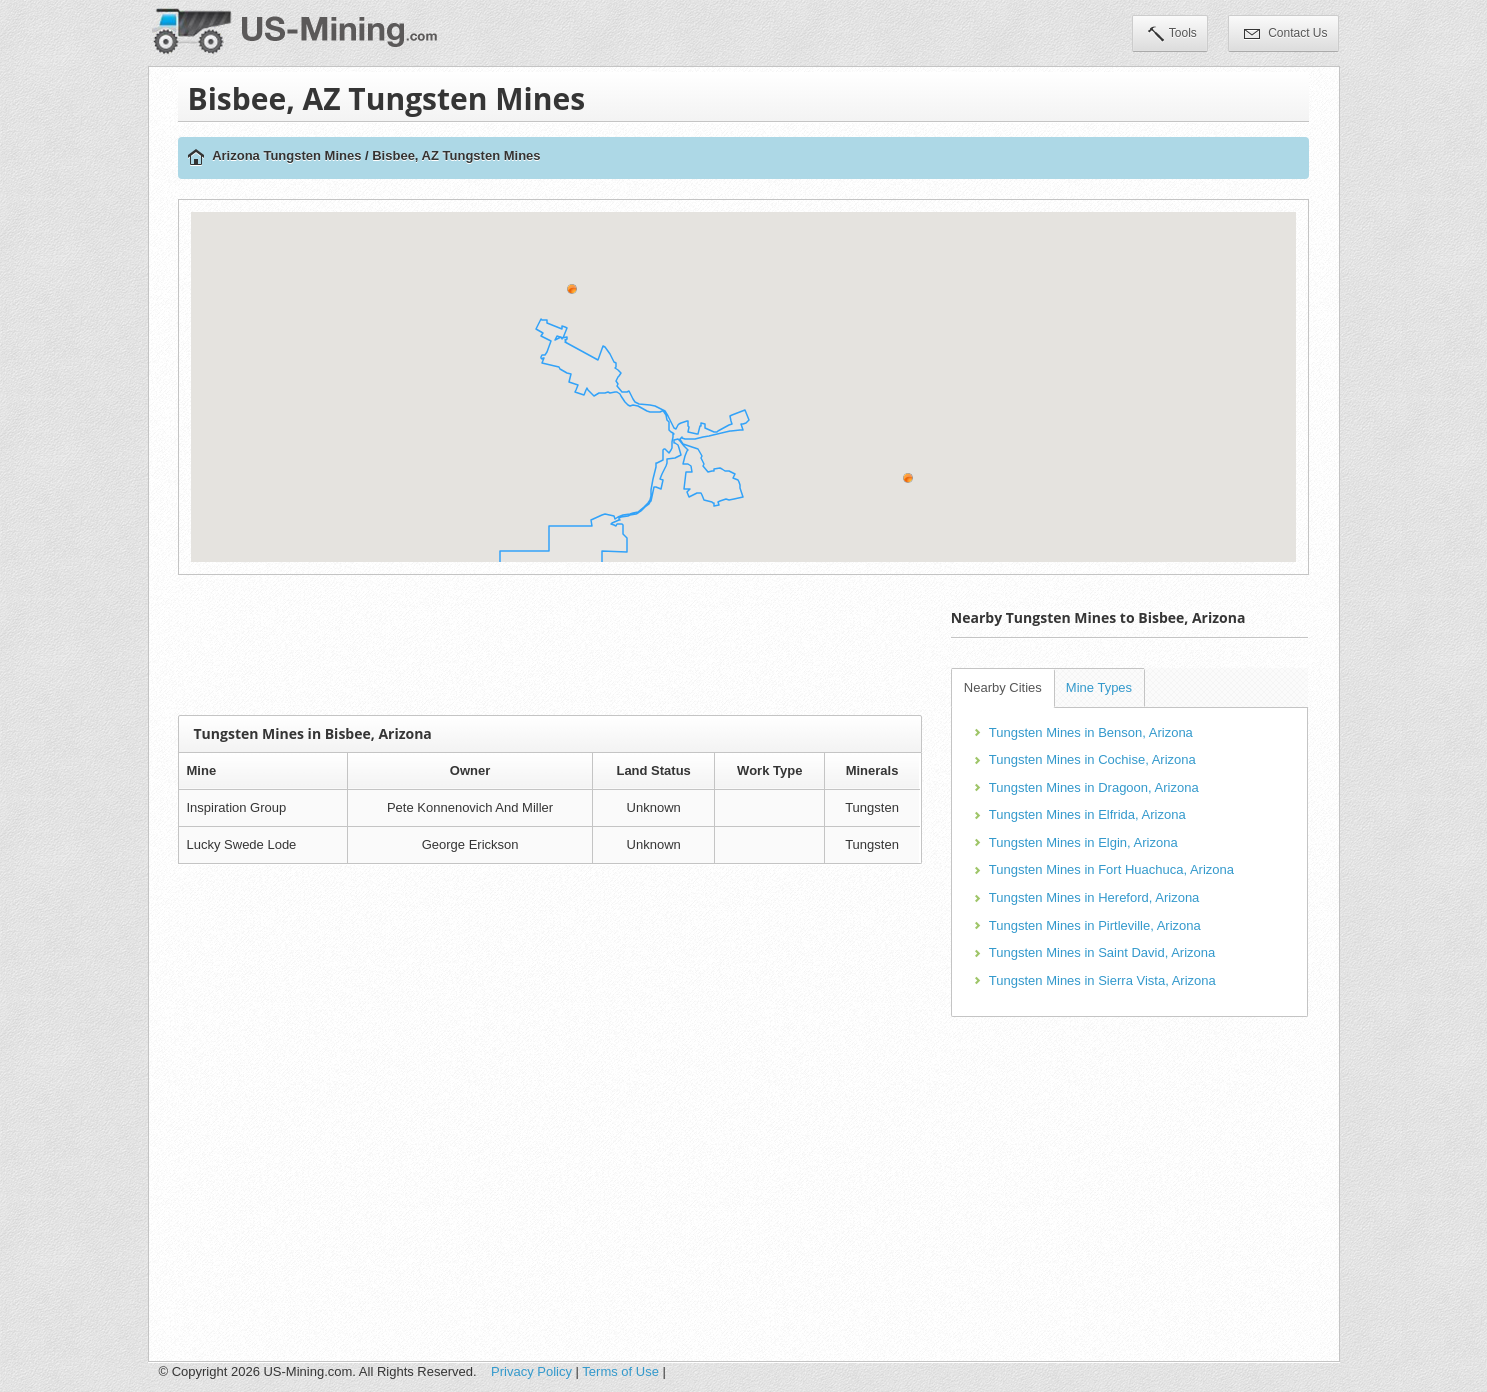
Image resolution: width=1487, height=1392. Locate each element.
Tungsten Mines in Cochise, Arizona (1092, 759)
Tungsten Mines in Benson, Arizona (1091, 732)
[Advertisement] (550, 645)
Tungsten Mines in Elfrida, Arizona (1087, 814)
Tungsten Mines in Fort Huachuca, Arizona (1111, 869)
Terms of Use (620, 1371)
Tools (1172, 35)
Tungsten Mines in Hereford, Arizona (1094, 897)
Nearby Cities (1003, 687)
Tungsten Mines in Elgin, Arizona (1083, 842)
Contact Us (1286, 35)
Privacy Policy (531, 1371)
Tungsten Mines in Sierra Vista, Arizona (1102, 980)
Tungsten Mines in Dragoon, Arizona (1094, 787)
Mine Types (1099, 687)
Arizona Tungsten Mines (286, 155)
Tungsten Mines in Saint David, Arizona (1102, 952)
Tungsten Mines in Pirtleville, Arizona (1095, 925)
